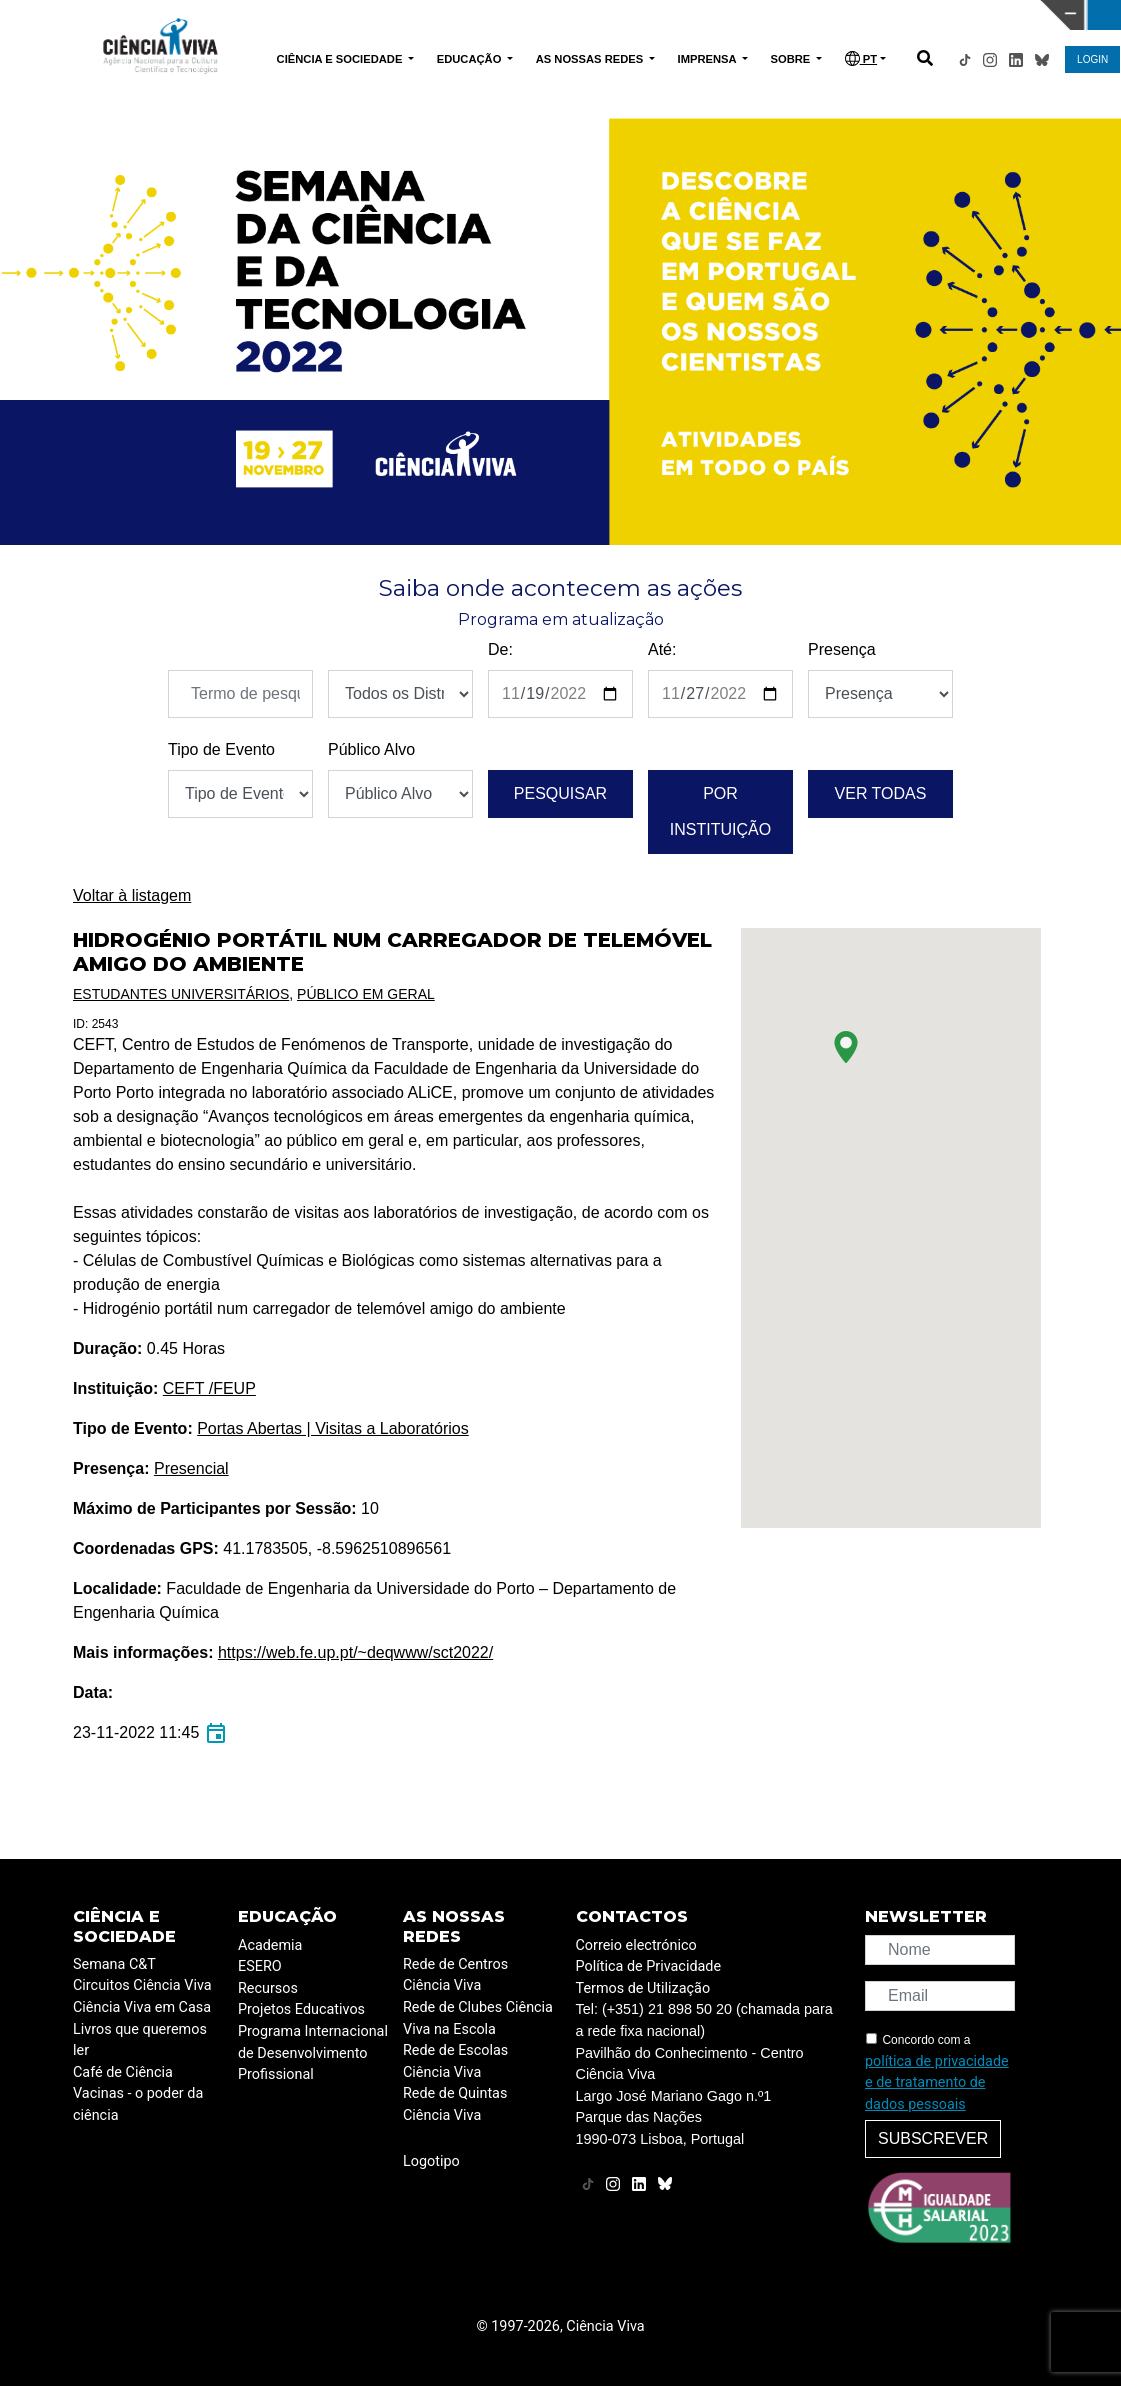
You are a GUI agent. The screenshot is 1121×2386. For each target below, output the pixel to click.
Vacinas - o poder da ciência (138, 2104)
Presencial (191, 1468)
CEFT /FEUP (209, 1388)
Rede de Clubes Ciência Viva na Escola (478, 2018)
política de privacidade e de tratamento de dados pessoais (937, 2083)
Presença (842, 649)
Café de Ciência (123, 2072)
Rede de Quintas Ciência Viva (455, 2104)
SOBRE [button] (792, 59)
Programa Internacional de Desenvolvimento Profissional (313, 2053)
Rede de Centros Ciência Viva (455, 1975)
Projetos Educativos (301, 2009)
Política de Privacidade (649, 1966)
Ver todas (881, 793)
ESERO (260, 1966)
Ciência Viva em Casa (142, 2007)
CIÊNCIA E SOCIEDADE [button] (341, 59)
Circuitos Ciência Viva (142, 1985)
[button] (846, 1047)
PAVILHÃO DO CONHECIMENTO (507, 13)
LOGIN (1092, 59)
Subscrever (933, 2138)
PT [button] (861, 58)
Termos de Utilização (643, 1988)
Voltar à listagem (132, 895)
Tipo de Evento (221, 749)
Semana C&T (114, 1964)
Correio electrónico (636, 1945)
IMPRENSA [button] (709, 59)
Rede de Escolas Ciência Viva (455, 2061)
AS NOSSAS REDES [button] (591, 59)
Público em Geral (366, 994)
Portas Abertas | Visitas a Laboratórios (333, 1428)
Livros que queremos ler (140, 2040)
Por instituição (720, 811)
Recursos (268, 1988)
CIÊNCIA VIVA (760, 15)
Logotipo (431, 2161)
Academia (270, 1945)
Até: (662, 649)
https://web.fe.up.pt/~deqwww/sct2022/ (355, 1652)
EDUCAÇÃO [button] (471, 59)
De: (500, 649)
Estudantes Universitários (181, 994)
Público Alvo (371, 749)
